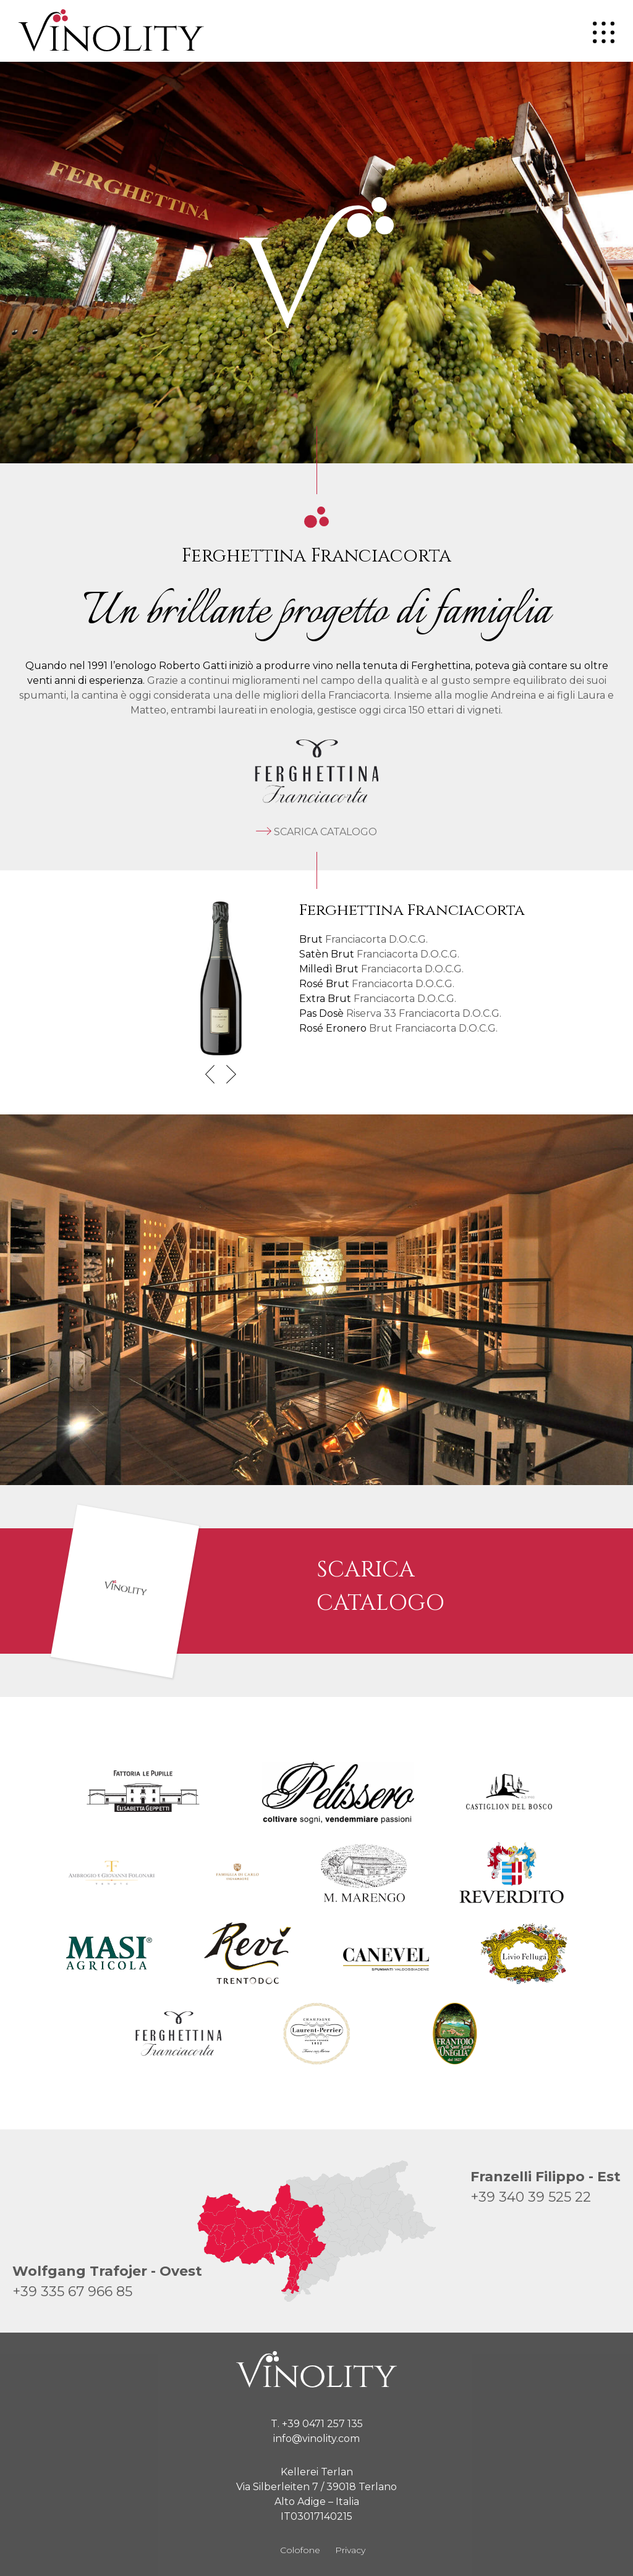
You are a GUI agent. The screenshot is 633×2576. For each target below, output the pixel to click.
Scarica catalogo (316, 832)
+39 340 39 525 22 (530, 2197)
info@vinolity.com (316, 2438)
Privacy (350, 2550)
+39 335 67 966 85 (72, 2291)
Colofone (300, 2550)
